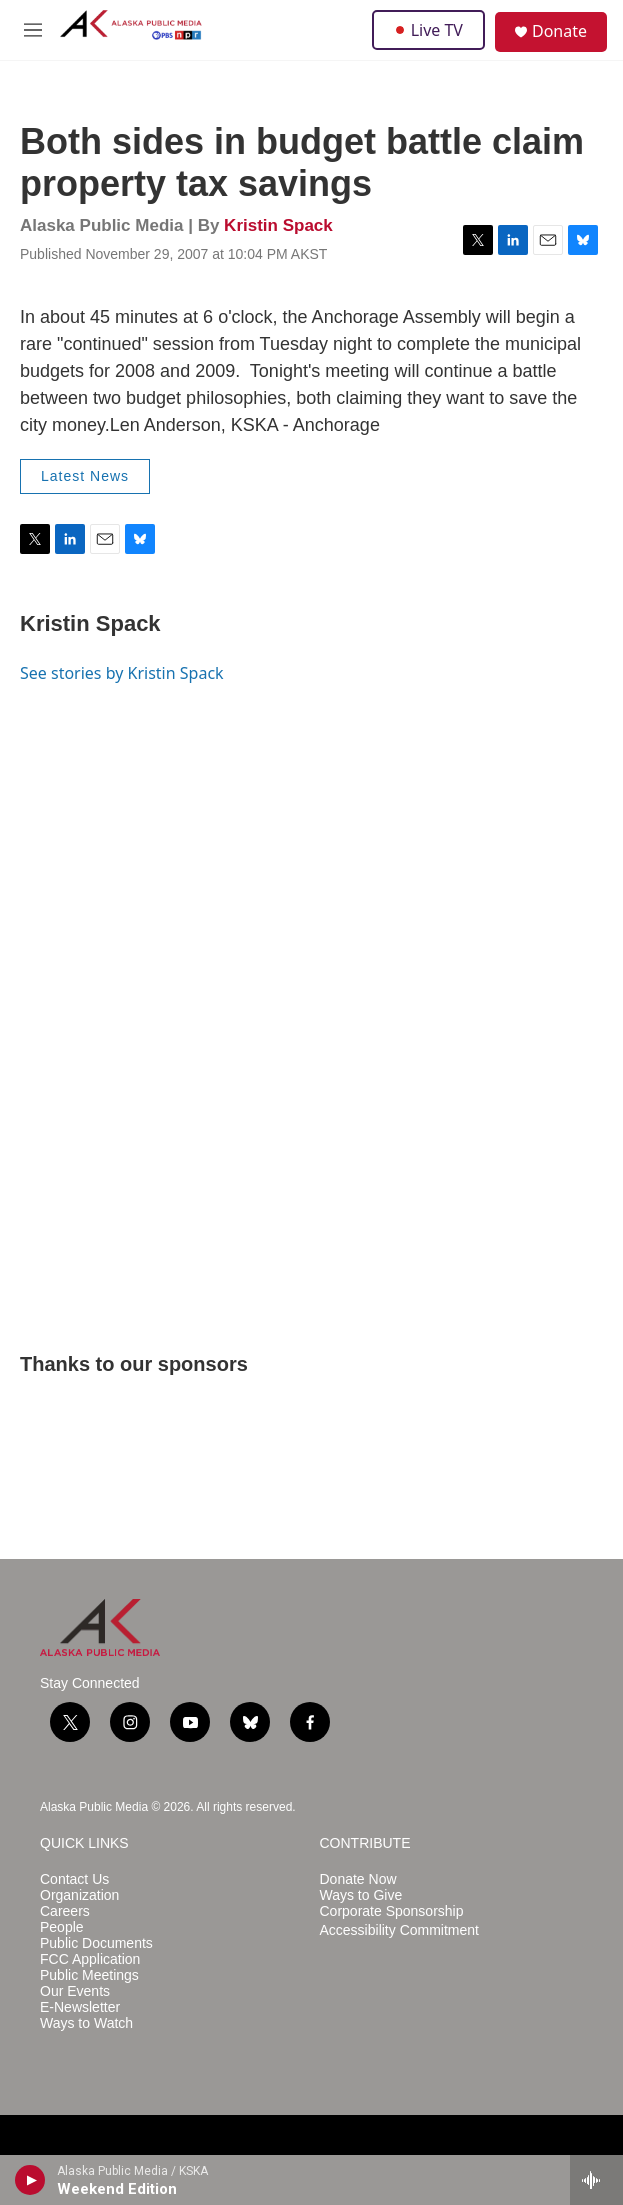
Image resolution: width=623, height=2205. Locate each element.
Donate (559, 31)
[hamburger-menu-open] (33, 30)
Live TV (428, 30)
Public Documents (96, 1943)
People (62, 1927)
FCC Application (90, 1959)
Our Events (75, 1991)
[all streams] (596, 2180)
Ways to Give (361, 1895)
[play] (30, 2180)
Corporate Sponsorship (392, 1911)
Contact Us (74, 1879)
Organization (79, 1895)
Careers (65, 1911)
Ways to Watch (86, 2023)
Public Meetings (89, 1975)
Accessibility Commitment (399, 1930)
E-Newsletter (80, 2007)
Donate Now (358, 1879)
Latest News (85, 476)
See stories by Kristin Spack (122, 673)
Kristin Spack (278, 225)
